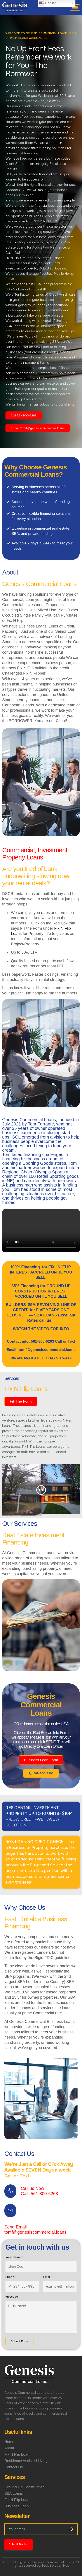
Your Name (14, 2257)
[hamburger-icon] (75, 7)
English (48, 3)
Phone (10, 2277)
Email (48, 2277)
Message (11, 2296)
